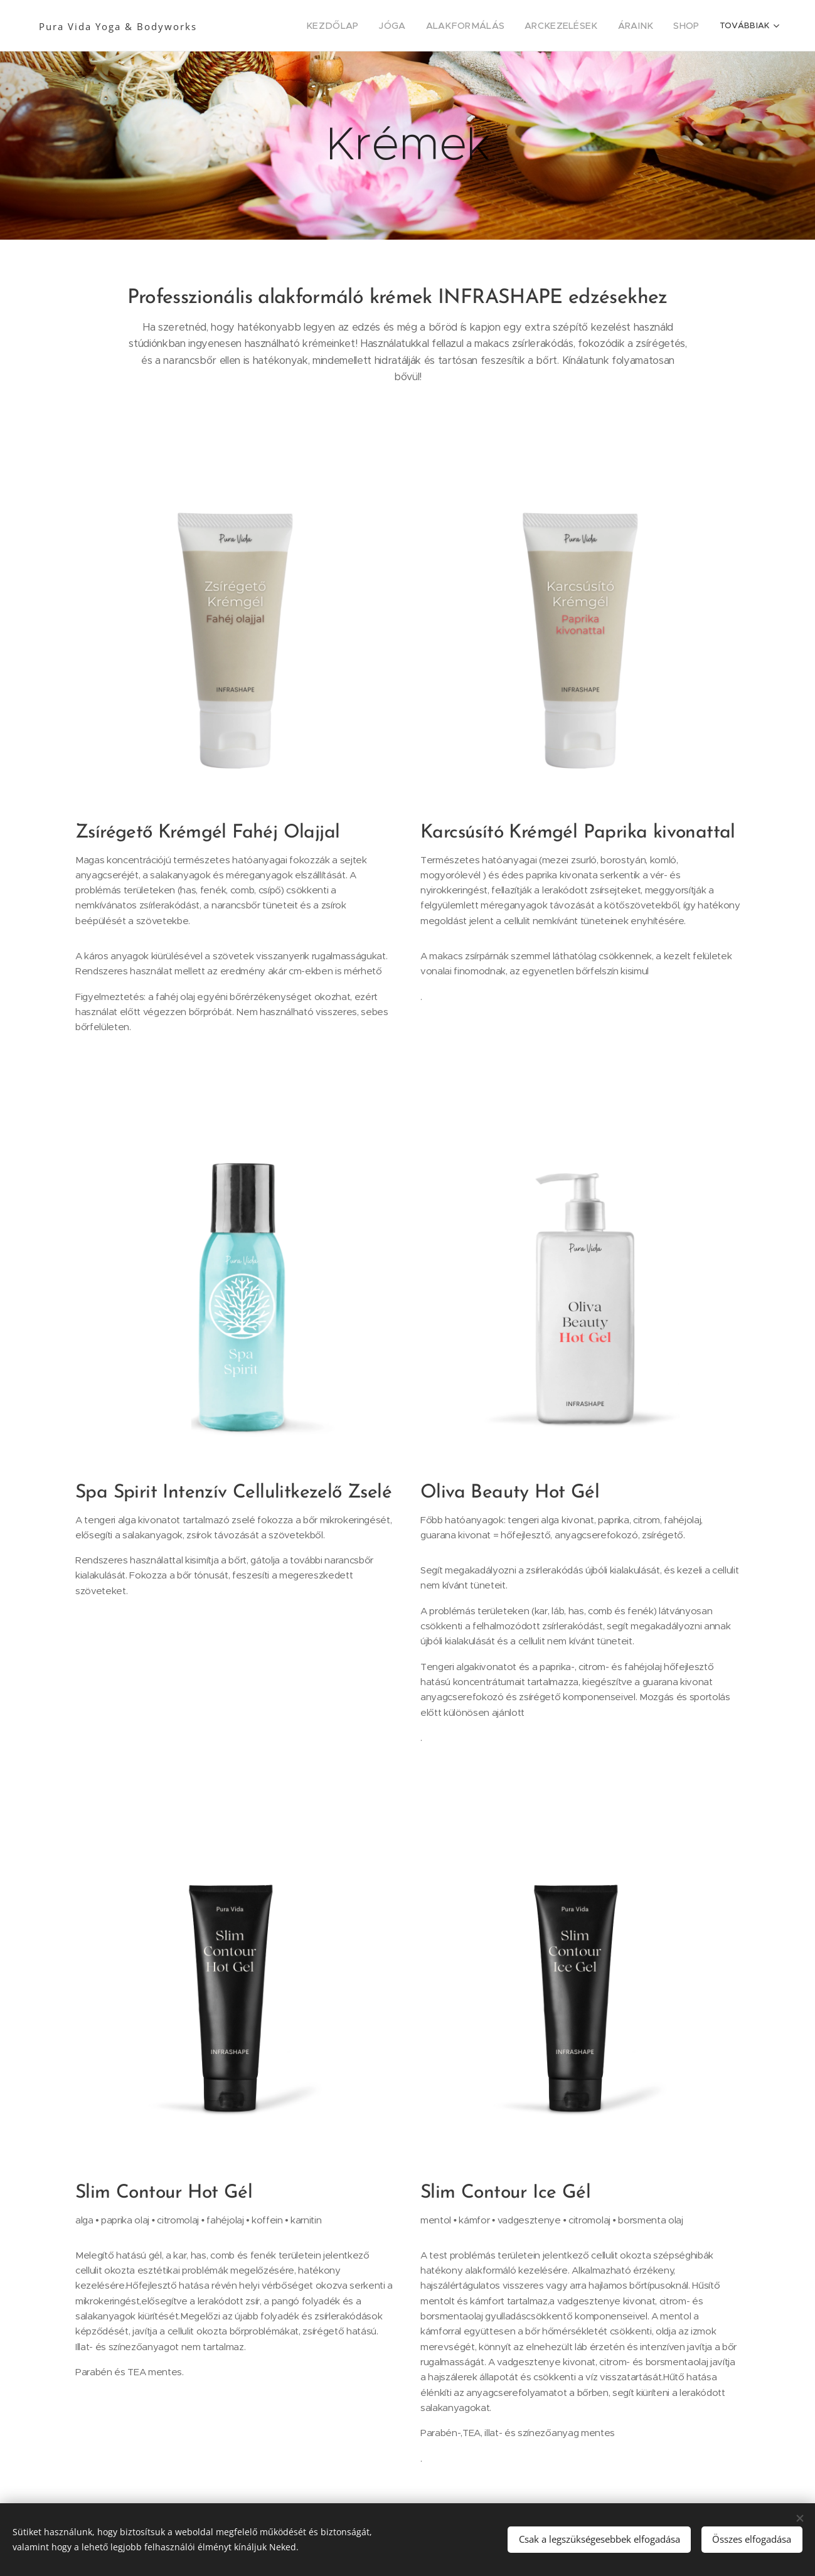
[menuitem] (287, 25)
